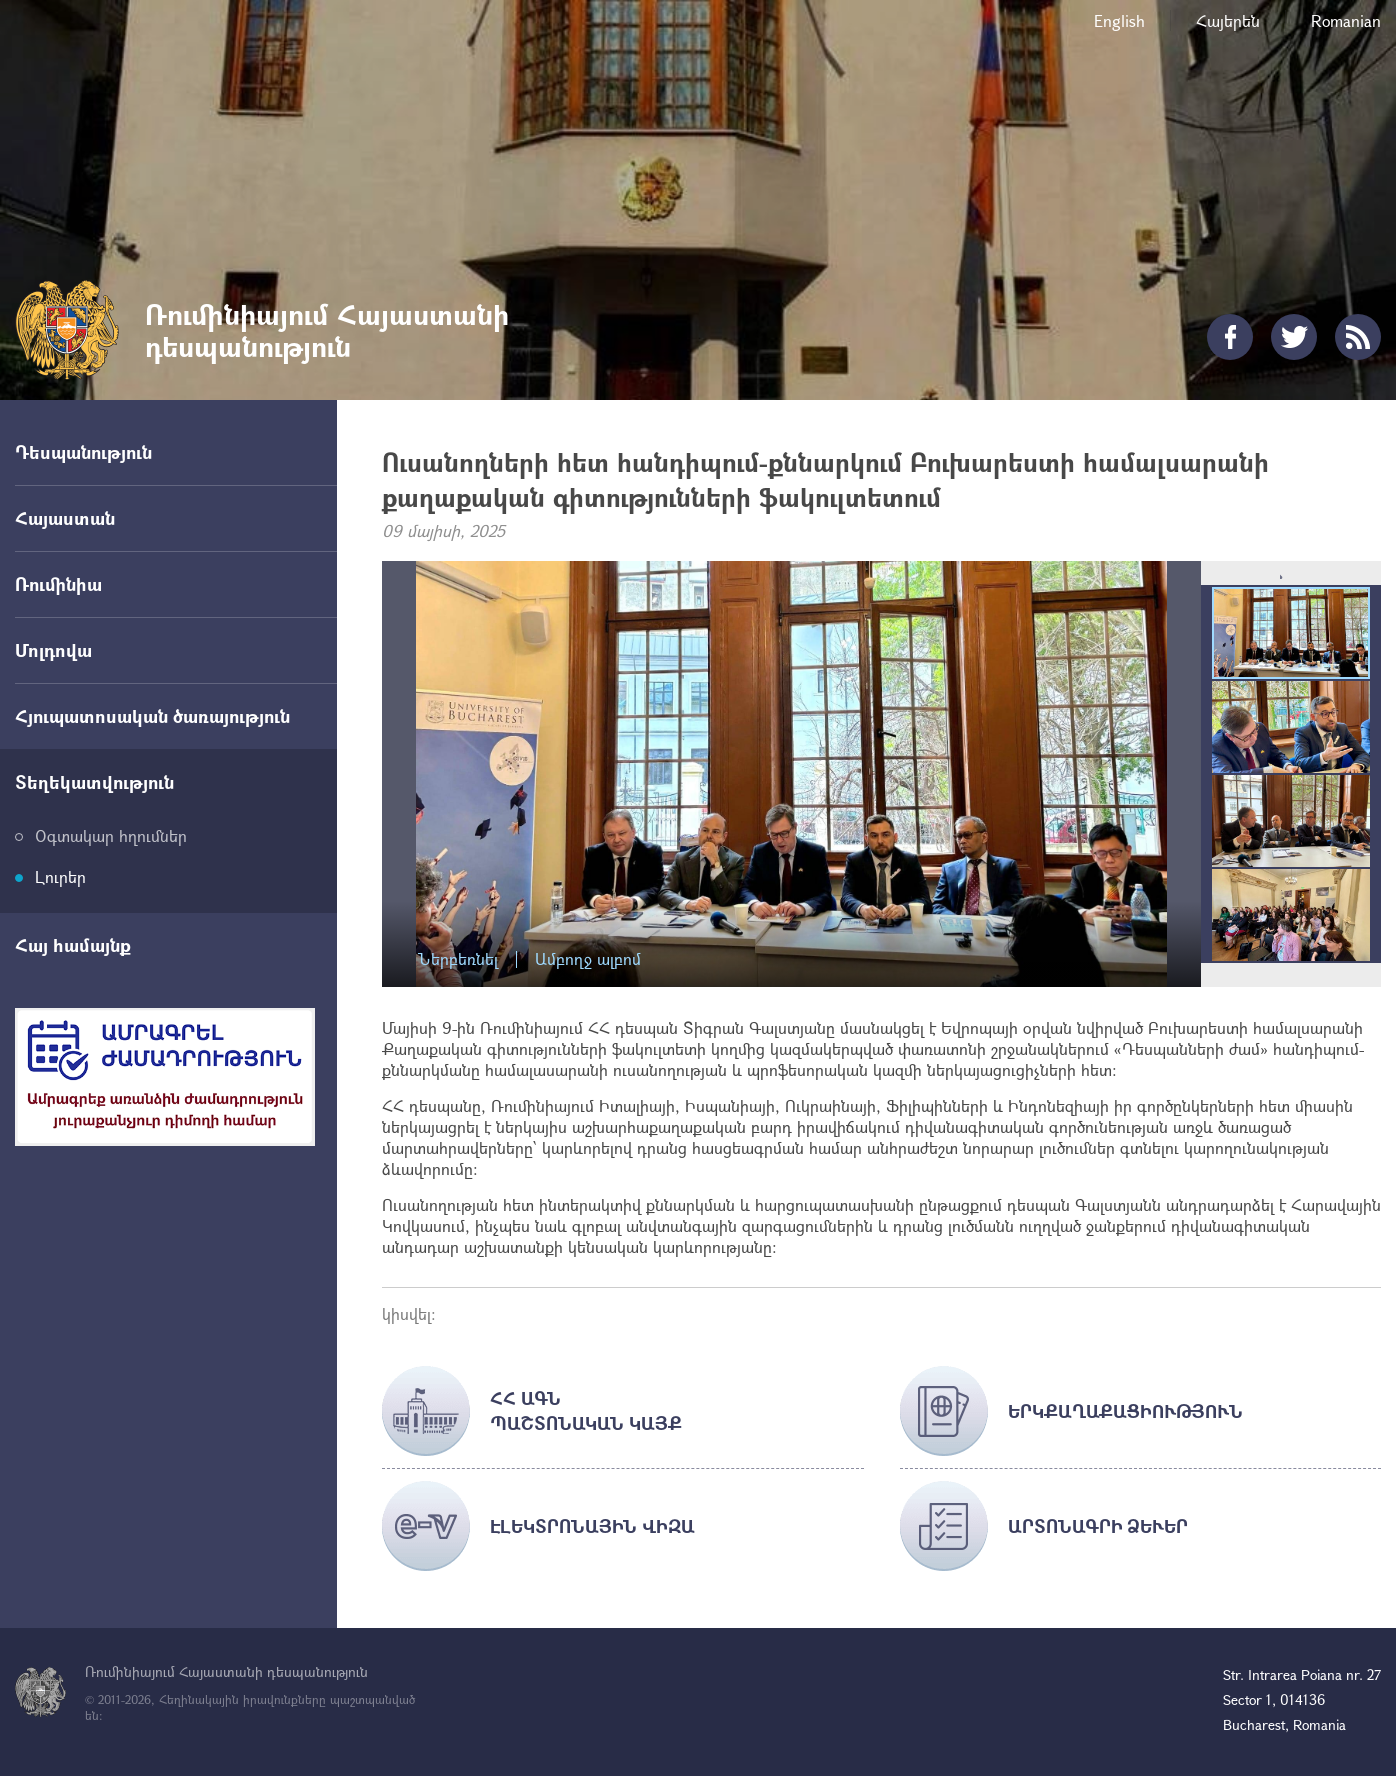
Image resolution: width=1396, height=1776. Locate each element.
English (1119, 20)
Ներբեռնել (458, 959)
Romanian (1346, 20)
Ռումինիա (58, 584)
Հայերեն (1228, 20)
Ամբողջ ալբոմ (588, 959)
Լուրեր (60, 876)
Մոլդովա (53, 650)
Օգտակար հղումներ (111, 835)
